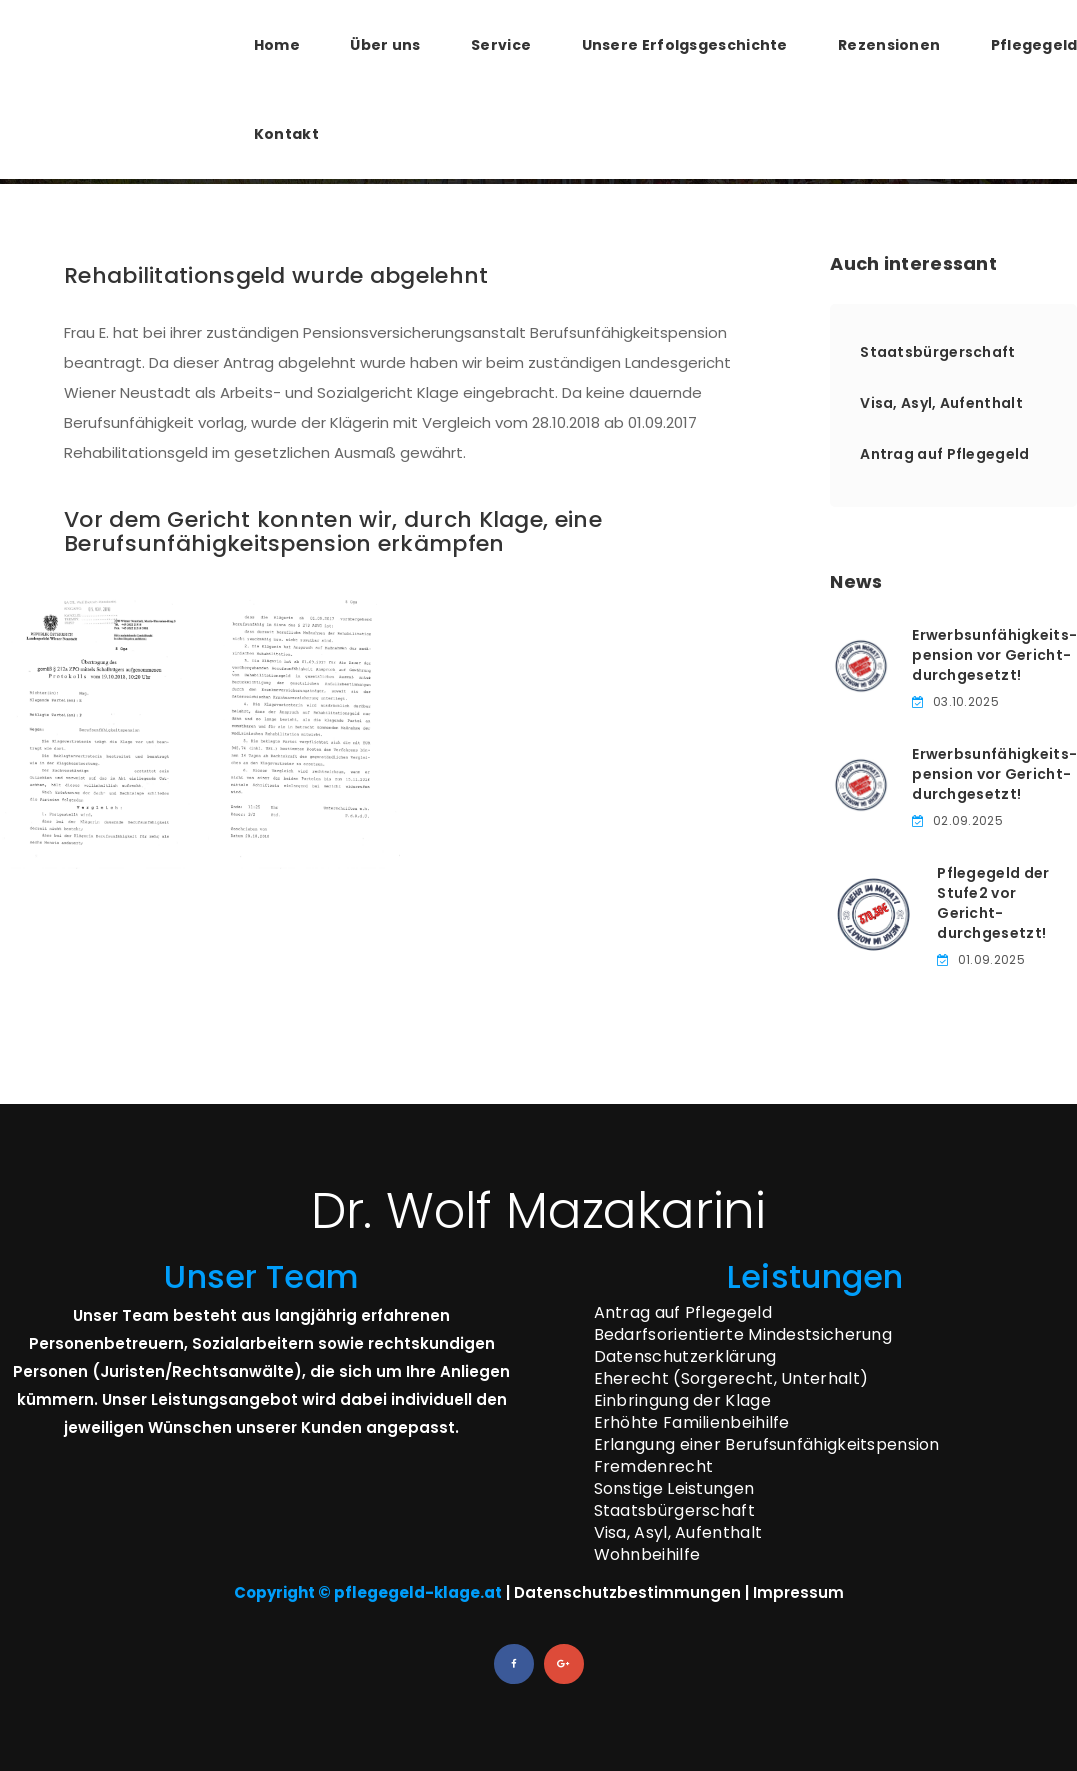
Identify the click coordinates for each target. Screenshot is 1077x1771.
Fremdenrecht (654, 1466)
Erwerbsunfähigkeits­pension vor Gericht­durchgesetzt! (994, 655)
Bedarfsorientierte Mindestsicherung (743, 1334)
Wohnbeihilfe (647, 1554)
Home (277, 45)
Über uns (385, 45)
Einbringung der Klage (682, 1400)
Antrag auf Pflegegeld (944, 454)
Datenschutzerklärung (685, 1356)
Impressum (798, 1592)
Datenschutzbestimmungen (627, 1592)
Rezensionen (889, 45)
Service (501, 45)
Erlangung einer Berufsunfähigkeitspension (767, 1444)
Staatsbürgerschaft (937, 352)
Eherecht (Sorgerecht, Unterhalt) (731, 1378)
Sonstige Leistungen (674, 1488)
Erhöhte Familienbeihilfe (692, 1422)
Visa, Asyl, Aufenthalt (941, 403)
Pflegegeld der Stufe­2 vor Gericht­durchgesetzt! (993, 903)
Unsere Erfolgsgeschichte (685, 45)
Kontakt (286, 134)
